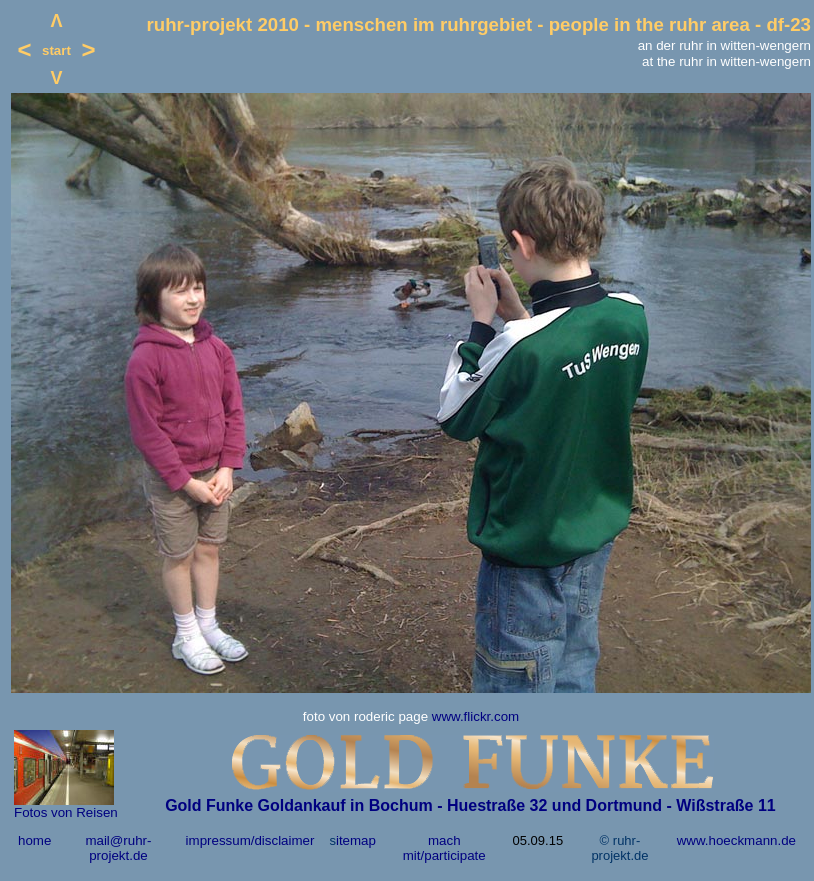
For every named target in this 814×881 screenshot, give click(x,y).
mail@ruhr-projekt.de (118, 848)
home (34, 840)
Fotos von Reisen (66, 812)
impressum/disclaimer (250, 840)
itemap (356, 840)
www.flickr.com (475, 716)
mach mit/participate (444, 848)
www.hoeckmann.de (736, 840)
